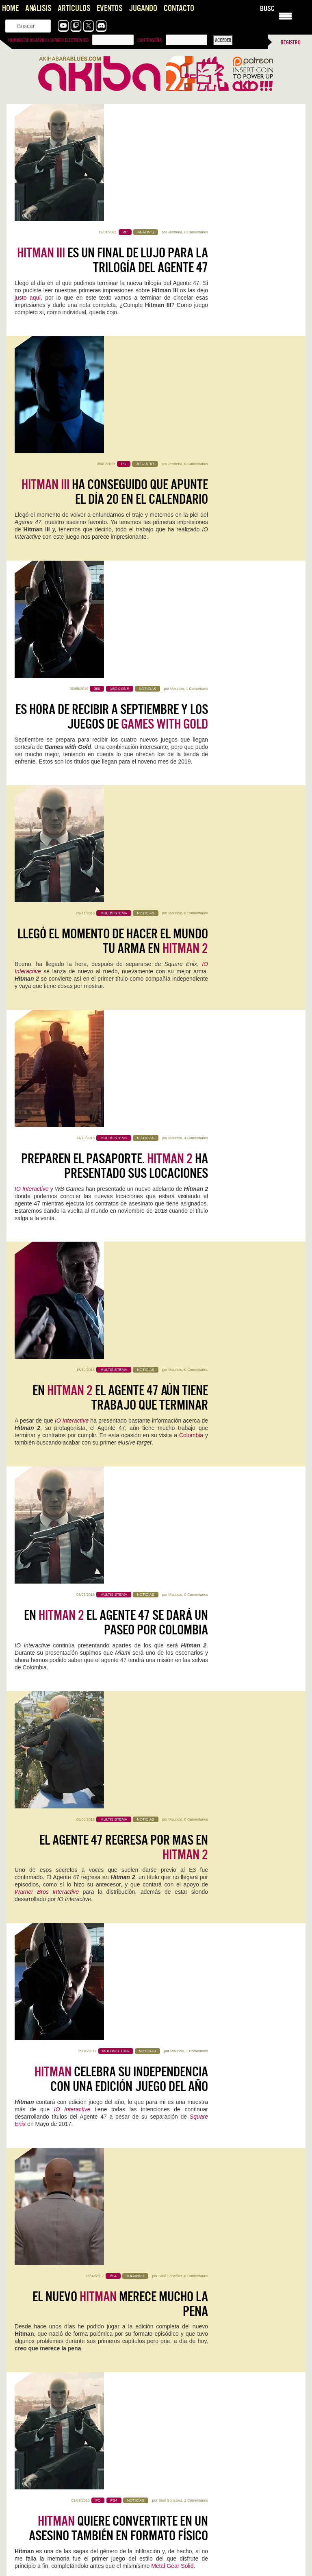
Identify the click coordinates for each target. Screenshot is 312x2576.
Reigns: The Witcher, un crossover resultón (61, 2269)
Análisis (38, 8)
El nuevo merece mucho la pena (120, 1197)
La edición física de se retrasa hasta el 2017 (132, 1548)
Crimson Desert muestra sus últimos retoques (212, 2507)
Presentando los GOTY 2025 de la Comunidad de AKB (222, 2543)
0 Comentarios (196, 115)
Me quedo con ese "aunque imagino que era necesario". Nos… (74, 2475)
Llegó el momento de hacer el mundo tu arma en (112, 494)
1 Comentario (197, 349)
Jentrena (175, 115)
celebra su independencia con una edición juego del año (121, 1079)
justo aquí (28, 180)
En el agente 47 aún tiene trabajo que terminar (120, 728)
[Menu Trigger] (285, 15)
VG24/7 (85, 1578)
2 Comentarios (196, 1286)
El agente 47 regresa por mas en (123, 962)
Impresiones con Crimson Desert (48, 2375)
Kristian (207, 1862)
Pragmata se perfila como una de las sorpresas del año (73, 2427)
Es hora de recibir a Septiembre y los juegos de (111, 377)
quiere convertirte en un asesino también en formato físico (118, 1314)
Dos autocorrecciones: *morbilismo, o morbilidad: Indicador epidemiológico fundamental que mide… (77, 2563)
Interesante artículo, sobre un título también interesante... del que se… (79, 2387)
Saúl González (170, 1169)
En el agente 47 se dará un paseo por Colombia (116, 845)
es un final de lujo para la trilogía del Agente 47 (112, 143)
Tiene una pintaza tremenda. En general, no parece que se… (229, 2515)
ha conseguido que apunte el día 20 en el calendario (115, 260)
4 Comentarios (196, 583)
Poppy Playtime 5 (47, 2175)
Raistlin (178, 1403)
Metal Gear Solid (172, 1351)
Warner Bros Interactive (47, 1007)
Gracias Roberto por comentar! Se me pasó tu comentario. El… (226, 2395)
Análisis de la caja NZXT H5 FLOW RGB (53, 2292)
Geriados (96, 2186)
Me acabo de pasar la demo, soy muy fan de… (213, 2471)
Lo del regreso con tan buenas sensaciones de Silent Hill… (226, 2551)
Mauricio (177, 349)
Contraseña (149, 40)
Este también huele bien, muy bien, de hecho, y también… (76, 2515)
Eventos (109, 8)
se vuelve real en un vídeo (135, 1665)
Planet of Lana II (196, 2069)
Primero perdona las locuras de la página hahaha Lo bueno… (80, 2435)
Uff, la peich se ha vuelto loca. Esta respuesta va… (218, 2435)
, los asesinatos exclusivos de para (122, 1431)
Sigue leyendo (32, 1889)
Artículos (74, 8)
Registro (291, 42)
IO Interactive (32, 634)
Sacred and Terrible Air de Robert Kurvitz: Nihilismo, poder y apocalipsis (78, 2547)
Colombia (191, 766)
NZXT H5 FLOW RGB (47, 1850)
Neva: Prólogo (40, 2069)
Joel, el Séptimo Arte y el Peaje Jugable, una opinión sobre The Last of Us (226, 2379)
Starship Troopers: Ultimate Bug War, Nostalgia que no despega (84, 2315)
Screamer (32, 1962)
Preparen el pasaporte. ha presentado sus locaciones (114, 611)
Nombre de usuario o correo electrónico (48, 40)
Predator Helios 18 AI (204, 2175)
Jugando (143, 8)
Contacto (179, 8)
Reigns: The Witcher (201, 1850)
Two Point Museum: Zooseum (219, 1962)
